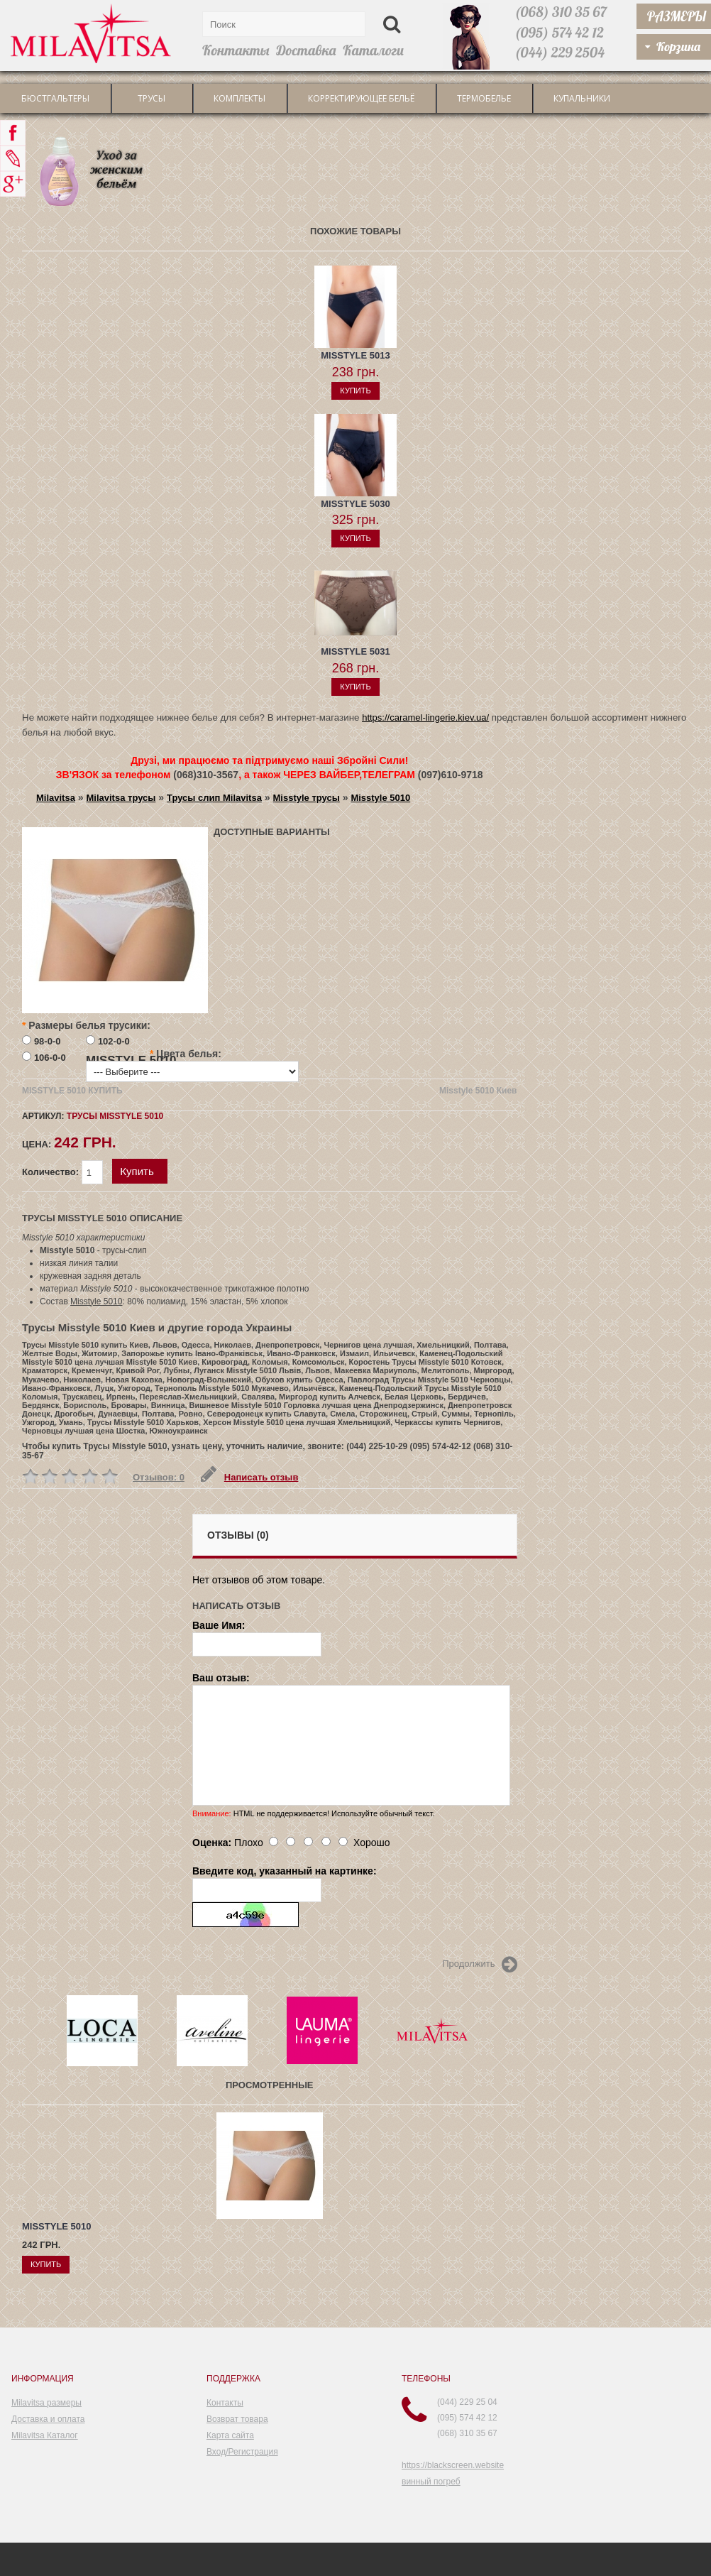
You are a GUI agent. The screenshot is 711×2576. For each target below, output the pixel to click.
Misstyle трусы (306, 797)
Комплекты (239, 98)
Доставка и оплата (48, 2419)
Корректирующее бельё (361, 98)
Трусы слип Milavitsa (214, 797)
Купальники (581, 98)
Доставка (306, 50)
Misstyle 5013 (355, 355)
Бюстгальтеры (55, 98)
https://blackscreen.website (453, 2465)
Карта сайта (230, 2435)
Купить (136, 1171)
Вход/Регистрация (242, 2452)
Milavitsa (55, 797)
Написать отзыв (249, 1477)
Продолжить (479, 1964)
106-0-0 (50, 1057)
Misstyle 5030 (355, 503)
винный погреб (431, 2482)
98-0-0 (47, 1041)
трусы (151, 98)
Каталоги (373, 50)
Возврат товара (237, 2419)
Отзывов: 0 (158, 1477)
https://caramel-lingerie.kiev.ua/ (425, 717)
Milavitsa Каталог (44, 2435)
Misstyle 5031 (355, 651)
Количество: (63, 1172)
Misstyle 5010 (380, 797)
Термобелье (484, 98)
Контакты (235, 50)
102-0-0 (114, 1041)
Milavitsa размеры (46, 2403)
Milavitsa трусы (121, 797)
